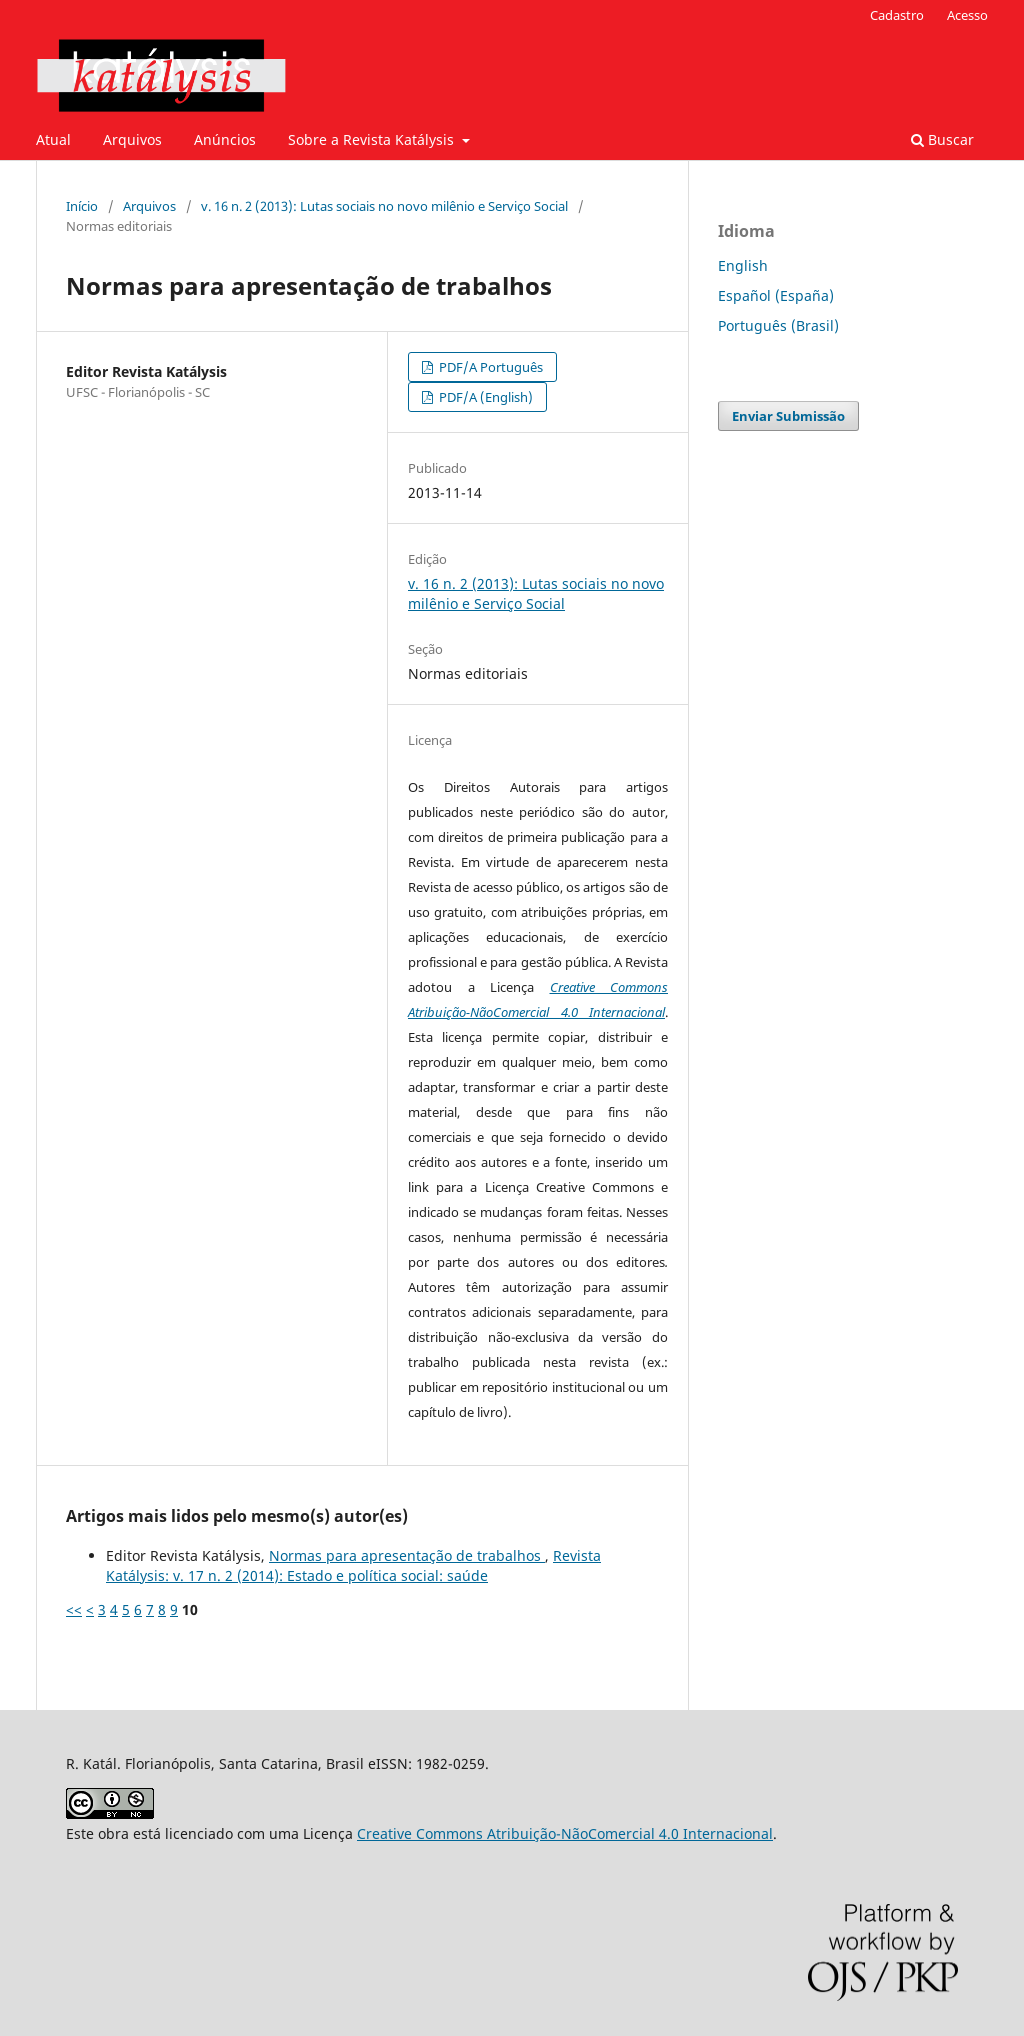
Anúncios (225, 139)
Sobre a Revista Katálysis (373, 139)
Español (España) (776, 295)
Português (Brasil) (778, 325)
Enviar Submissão (788, 416)
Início (82, 206)
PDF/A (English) (484, 397)
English (743, 265)
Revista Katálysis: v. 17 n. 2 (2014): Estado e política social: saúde (353, 1565)
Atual (53, 139)
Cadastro (897, 15)
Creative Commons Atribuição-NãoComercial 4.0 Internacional (565, 1833)
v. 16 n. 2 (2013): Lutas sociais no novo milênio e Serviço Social (384, 206)
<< (74, 1609)
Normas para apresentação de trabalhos (407, 1555)
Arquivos (132, 139)
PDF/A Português (489, 367)
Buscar (942, 139)
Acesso (967, 15)
